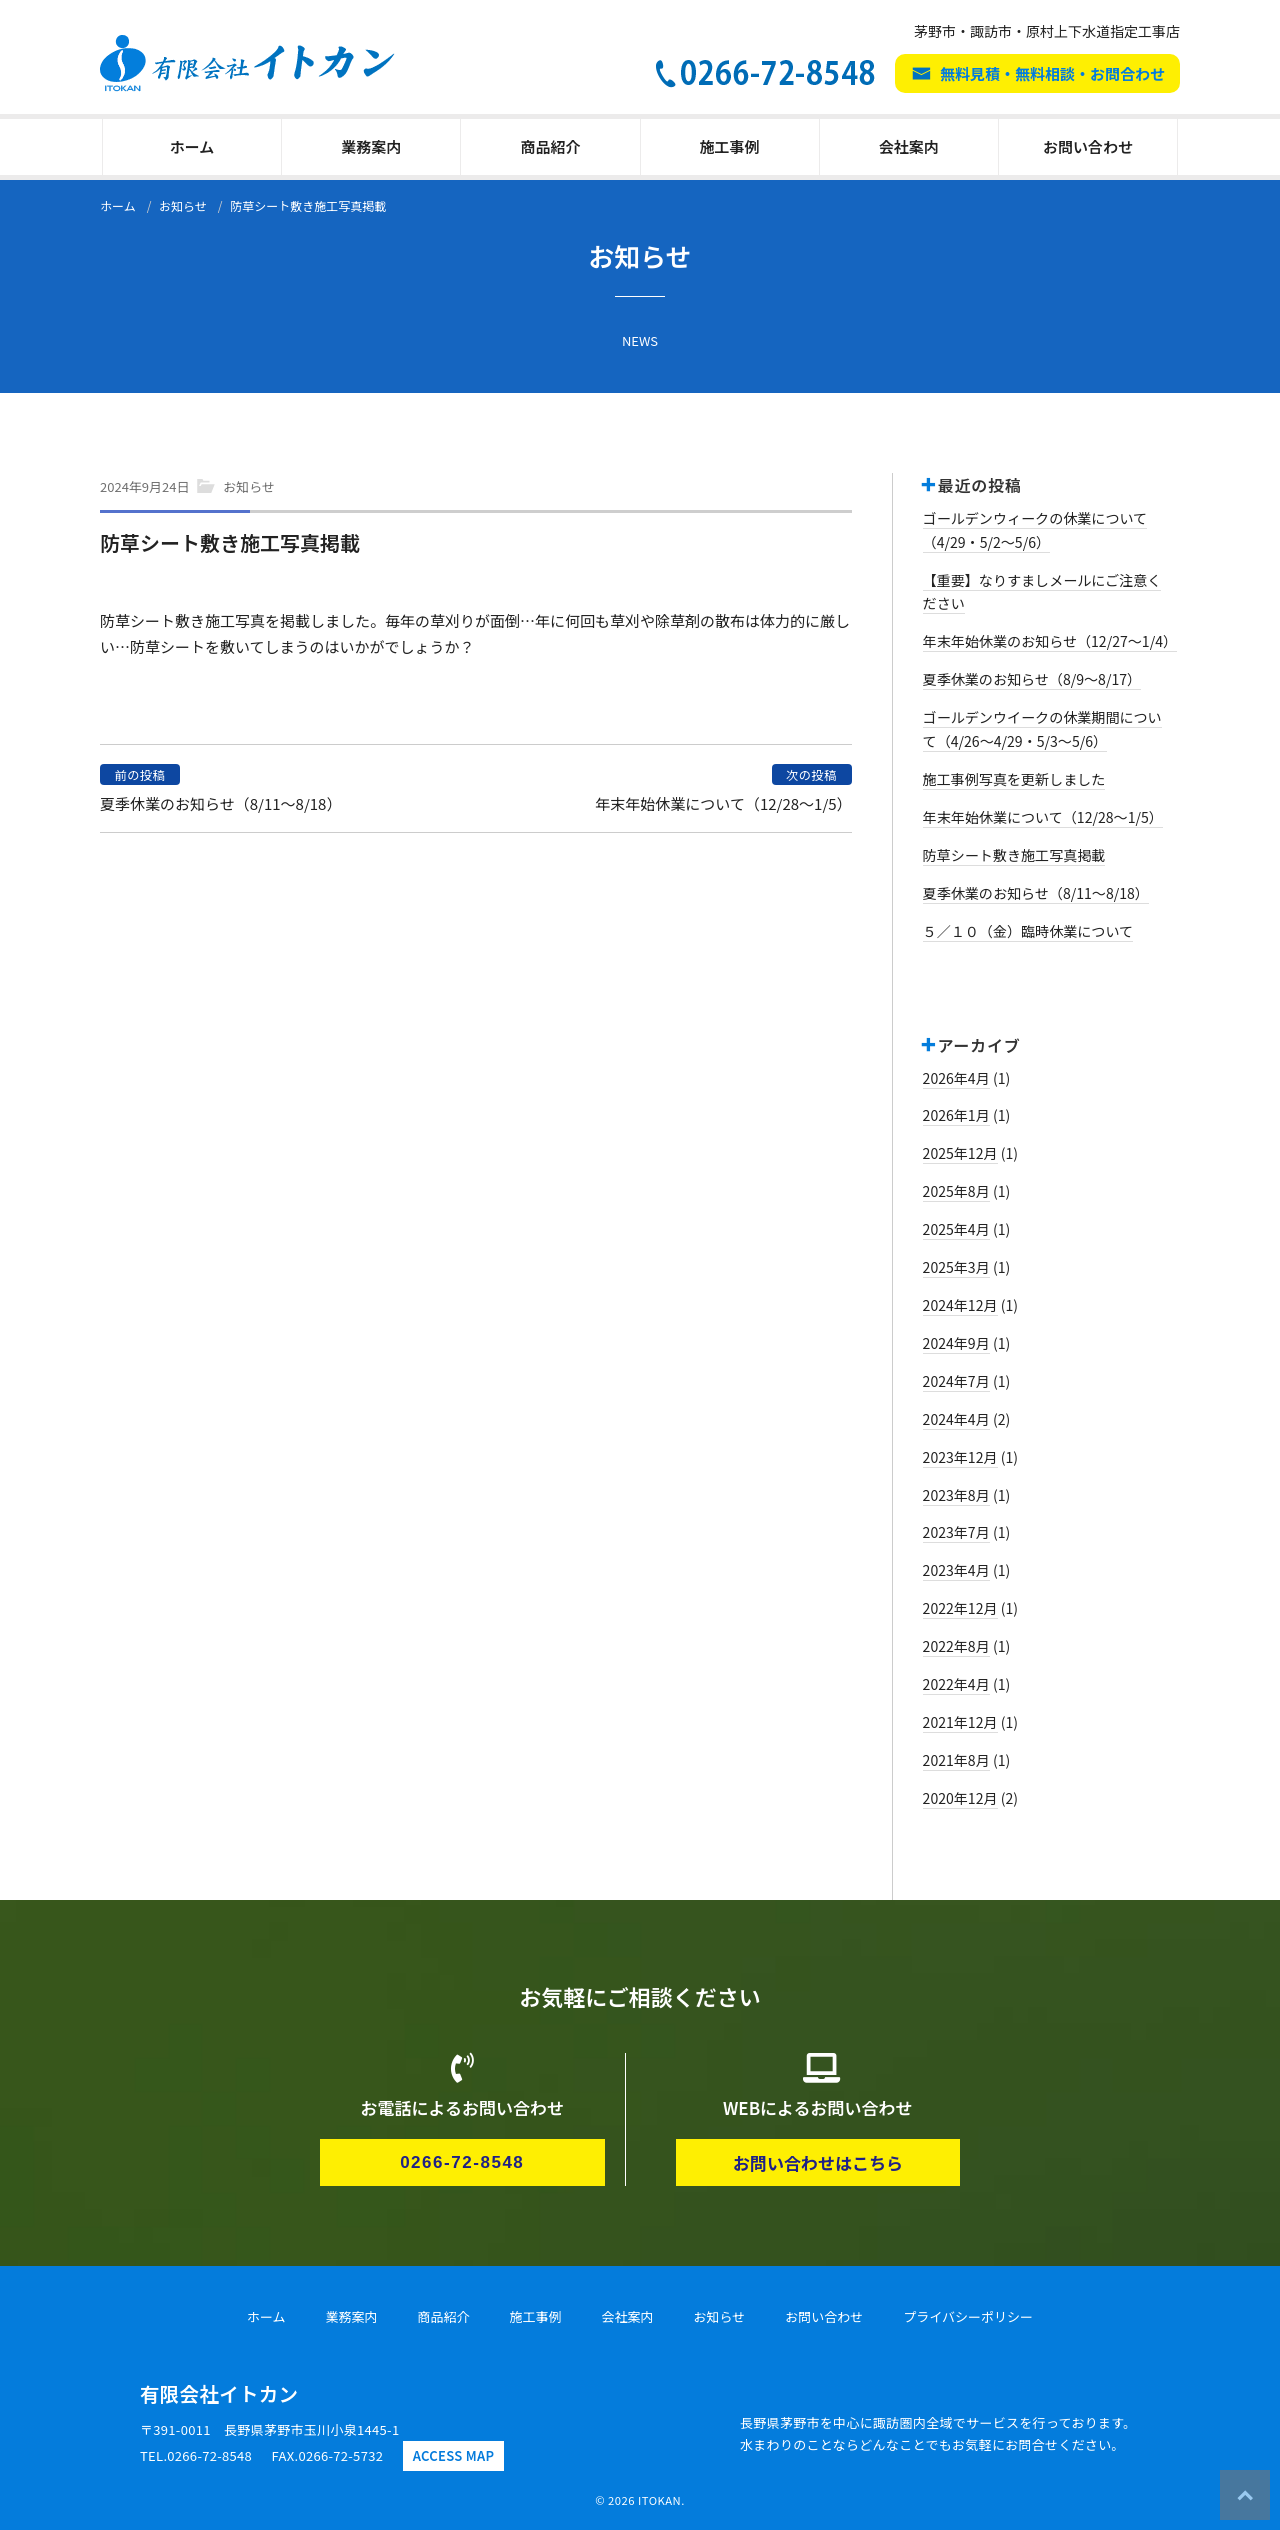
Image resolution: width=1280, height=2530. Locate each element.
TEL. (196, 2455)
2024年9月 (956, 1343)
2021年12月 (960, 1722)
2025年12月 (960, 1153)
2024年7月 (956, 1381)
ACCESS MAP (454, 2455)
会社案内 (909, 146)
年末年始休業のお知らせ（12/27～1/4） (1050, 641)
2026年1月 (956, 1115)
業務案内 (371, 146)
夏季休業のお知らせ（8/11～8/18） (220, 803)
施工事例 (730, 146)
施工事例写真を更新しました (1014, 779)
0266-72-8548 (462, 2162)
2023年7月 (956, 1532)
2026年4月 (956, 1078)
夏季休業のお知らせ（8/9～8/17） (1032, 679)
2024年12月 (960, 1305)
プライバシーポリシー (968, 2316)
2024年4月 (956, 1419)
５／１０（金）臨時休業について (1028, 931)
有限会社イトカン (219, 2393)
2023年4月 (956, 1570)
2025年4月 (956, 1229)
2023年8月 (956, 1495)
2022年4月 (956, 1684)
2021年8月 (956, 1760)
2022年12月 (960, 1608)
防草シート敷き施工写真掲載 (1014, 855)
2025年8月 (956, 1191)
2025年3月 (956, 1267)
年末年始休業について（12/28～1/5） (723, 803)
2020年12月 (960, 1798)
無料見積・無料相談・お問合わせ (1052, 73)
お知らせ (249, 486)
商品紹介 (550, 146)
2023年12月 (960, 1457)
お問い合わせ (1088, 146)
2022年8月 (956, 1646)
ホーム (192, 146)
